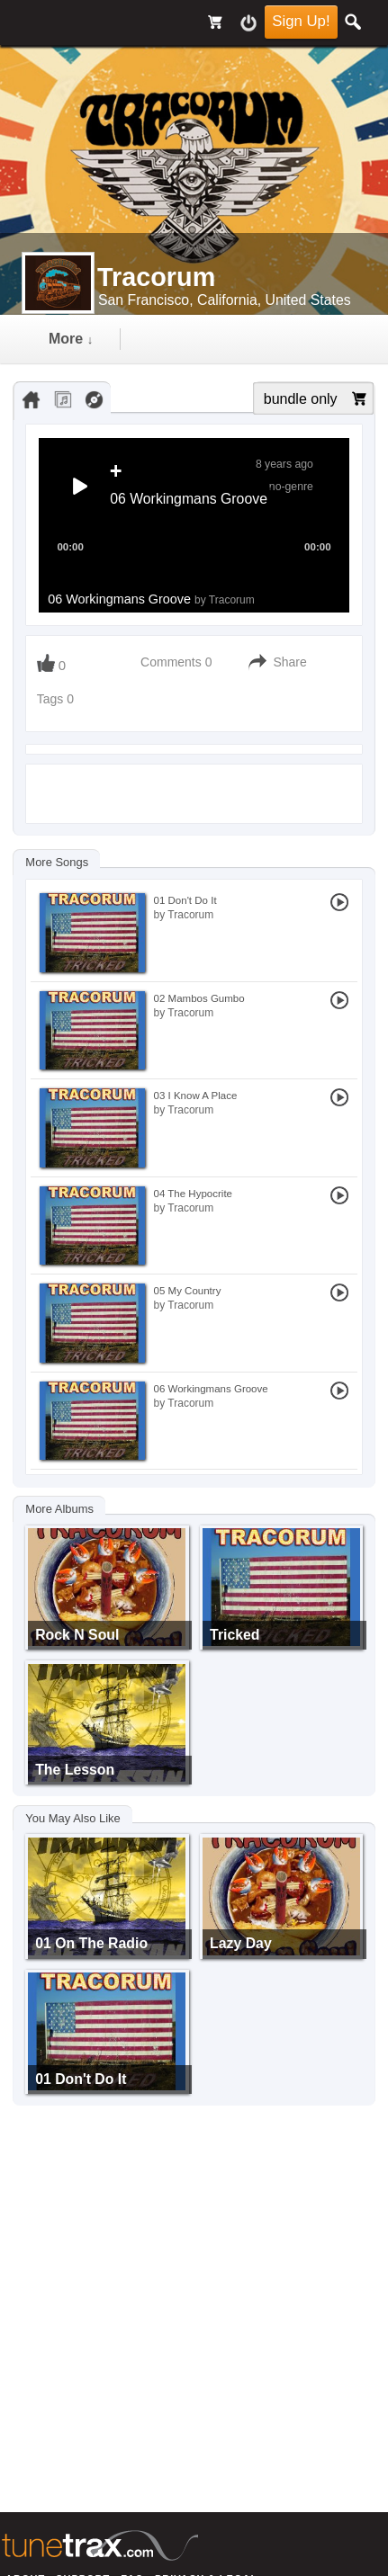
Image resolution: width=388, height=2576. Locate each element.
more (71, 338)
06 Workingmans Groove (151, 599)
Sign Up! (300, 21)
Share (289, 662)
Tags (52, 699)
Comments (171, 662)
